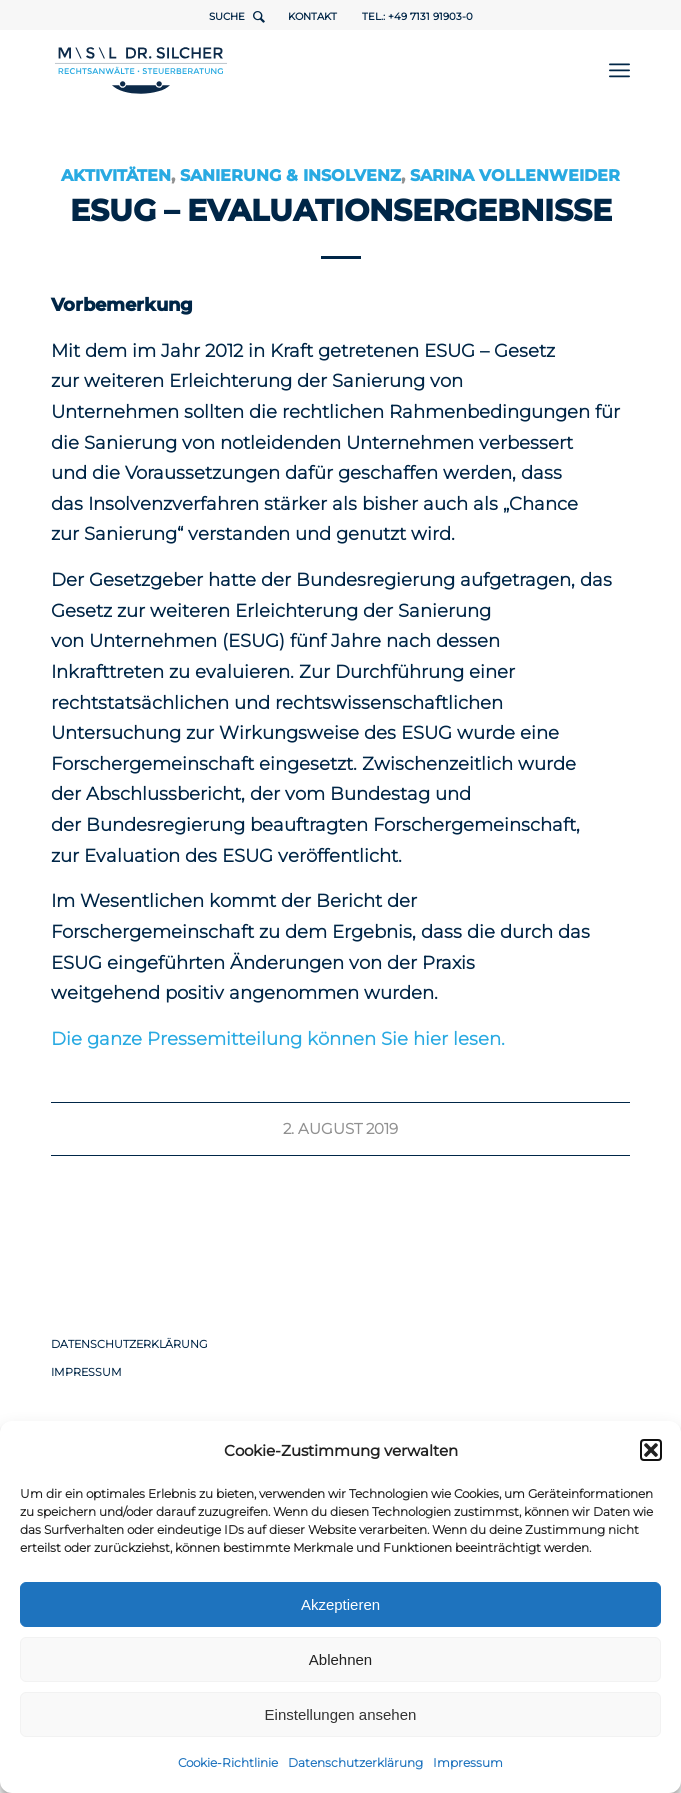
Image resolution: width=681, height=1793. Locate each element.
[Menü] (619, 70)
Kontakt (312, 16)
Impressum (468, 1762)
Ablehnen (340, 1659)
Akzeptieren (340, 1604)
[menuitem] (619, 70)
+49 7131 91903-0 (430, 16)
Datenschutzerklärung (355, 1762)
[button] (651, 1450)
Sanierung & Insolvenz (290, 175)
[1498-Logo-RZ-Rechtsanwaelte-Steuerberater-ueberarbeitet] (282, 70)
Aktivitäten (116, 175)
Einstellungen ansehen (341, 1714)
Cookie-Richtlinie (228, 1762)
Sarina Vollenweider (515, 175)
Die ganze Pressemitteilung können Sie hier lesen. (278, 1039)
